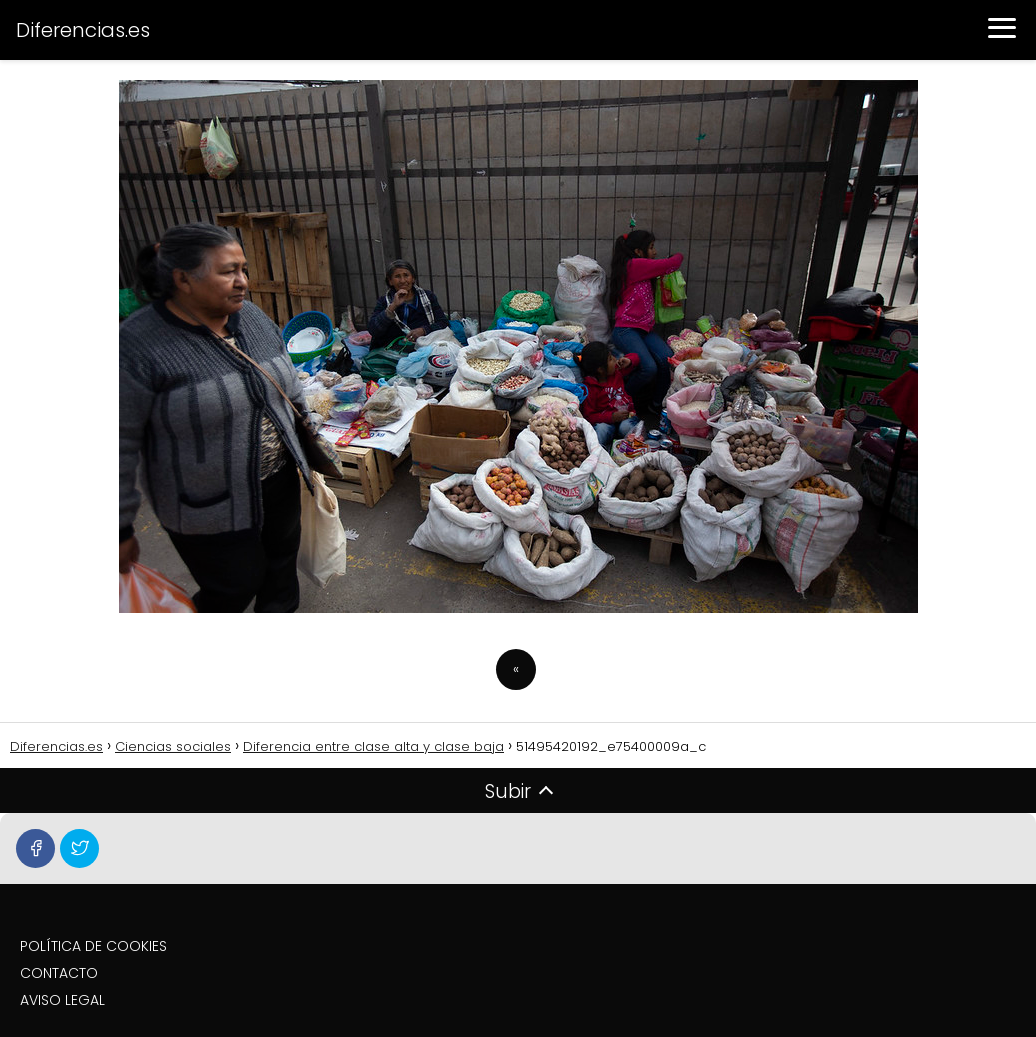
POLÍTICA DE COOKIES (93, 946)
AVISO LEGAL (62, 1000)
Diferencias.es (83, 30)
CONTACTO (59, 973)
